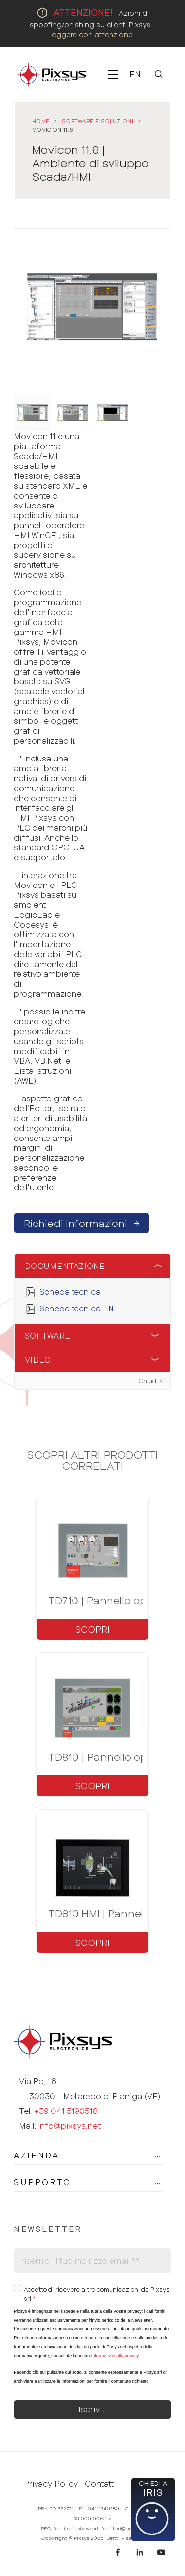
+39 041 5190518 (66, 2110)
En (135, 74)
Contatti (100, 2483)
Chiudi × (150, 1380)
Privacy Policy (51, 2483)
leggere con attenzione (91, 34)
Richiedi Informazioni (82, 1223)
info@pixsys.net (69, 2125)
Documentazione (65, 1265)
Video (38, 1359)
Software (47, 1335)
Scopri (92, 1629)
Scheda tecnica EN (76, 1308)
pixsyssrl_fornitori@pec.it (108, 2528)
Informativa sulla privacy (115, 2355)
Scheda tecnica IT (75, 1291)
